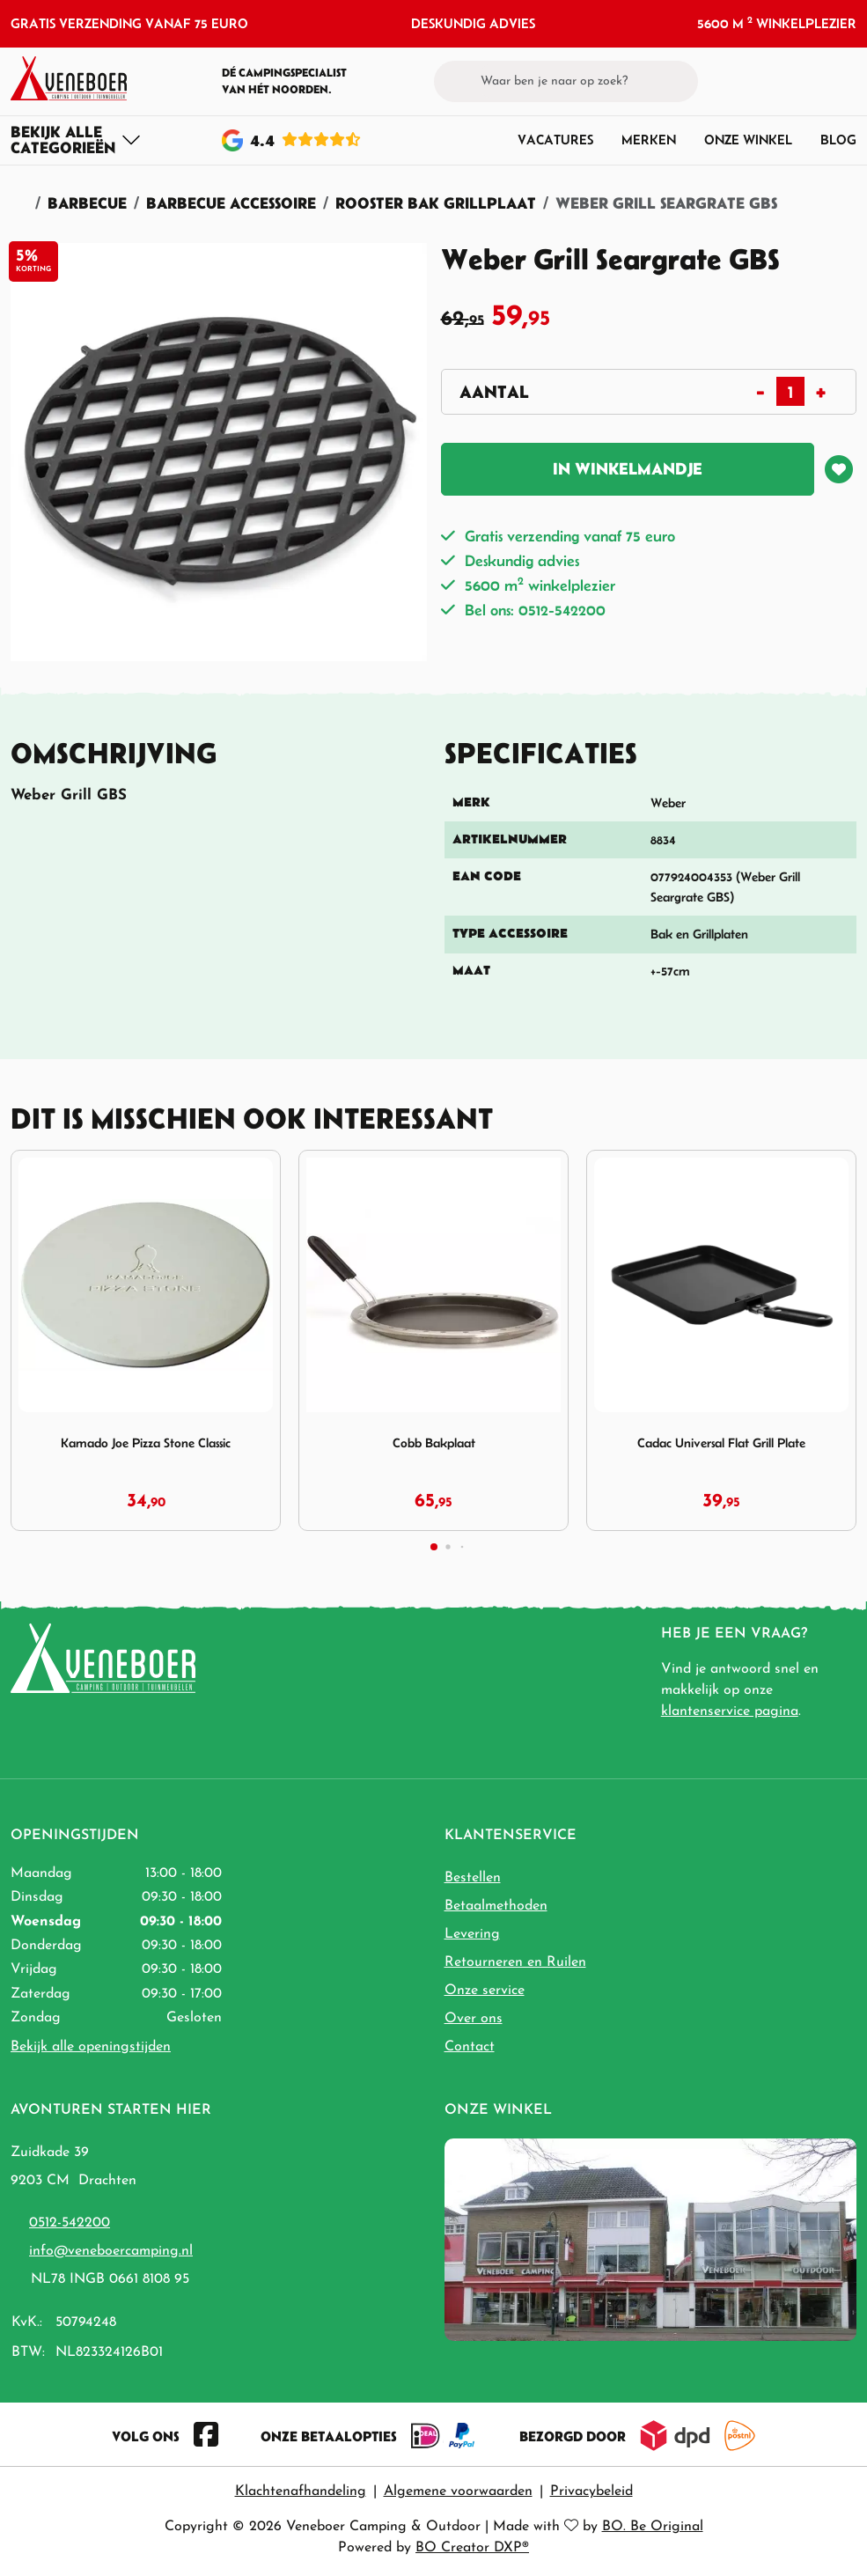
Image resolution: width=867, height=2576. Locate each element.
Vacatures (555, 139)
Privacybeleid (591, 2491)
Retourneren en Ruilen (515, 1962)
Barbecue (87, 203)
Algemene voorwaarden (458, 2491)
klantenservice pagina (729, 1711)
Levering (472, 1934)
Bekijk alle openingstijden (91, 2047)
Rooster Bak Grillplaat (435, 203)
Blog (838, 139)
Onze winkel (748, 139)
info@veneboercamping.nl (111, 2251)
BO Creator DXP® (472, 2548)
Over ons (474, 2019)
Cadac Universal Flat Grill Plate (721, 1442)
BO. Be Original (652, 2527)
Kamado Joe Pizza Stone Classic (146, 1442)
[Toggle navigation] (76, 140)
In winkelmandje (627, 469)
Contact (470, 2047)
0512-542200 (69, 2223)
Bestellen (473, 1878)
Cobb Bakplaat (434, 1442)
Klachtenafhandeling (300, 2491)
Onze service (485, 1991)
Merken (648, 139)
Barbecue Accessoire (231, 203)
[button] (815, 81)
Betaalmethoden (496, 1906)
